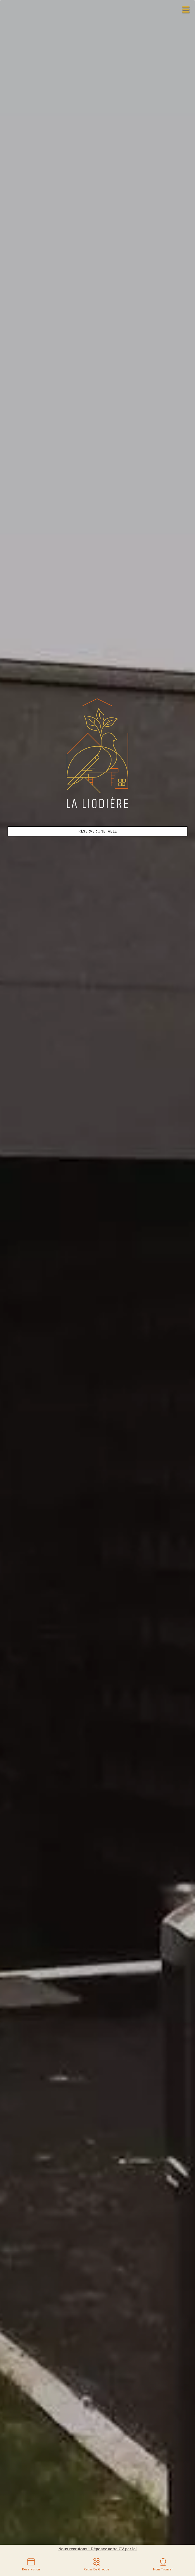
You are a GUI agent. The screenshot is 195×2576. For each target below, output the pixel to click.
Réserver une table (97, 831)
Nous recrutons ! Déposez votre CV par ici (97, 2549)
